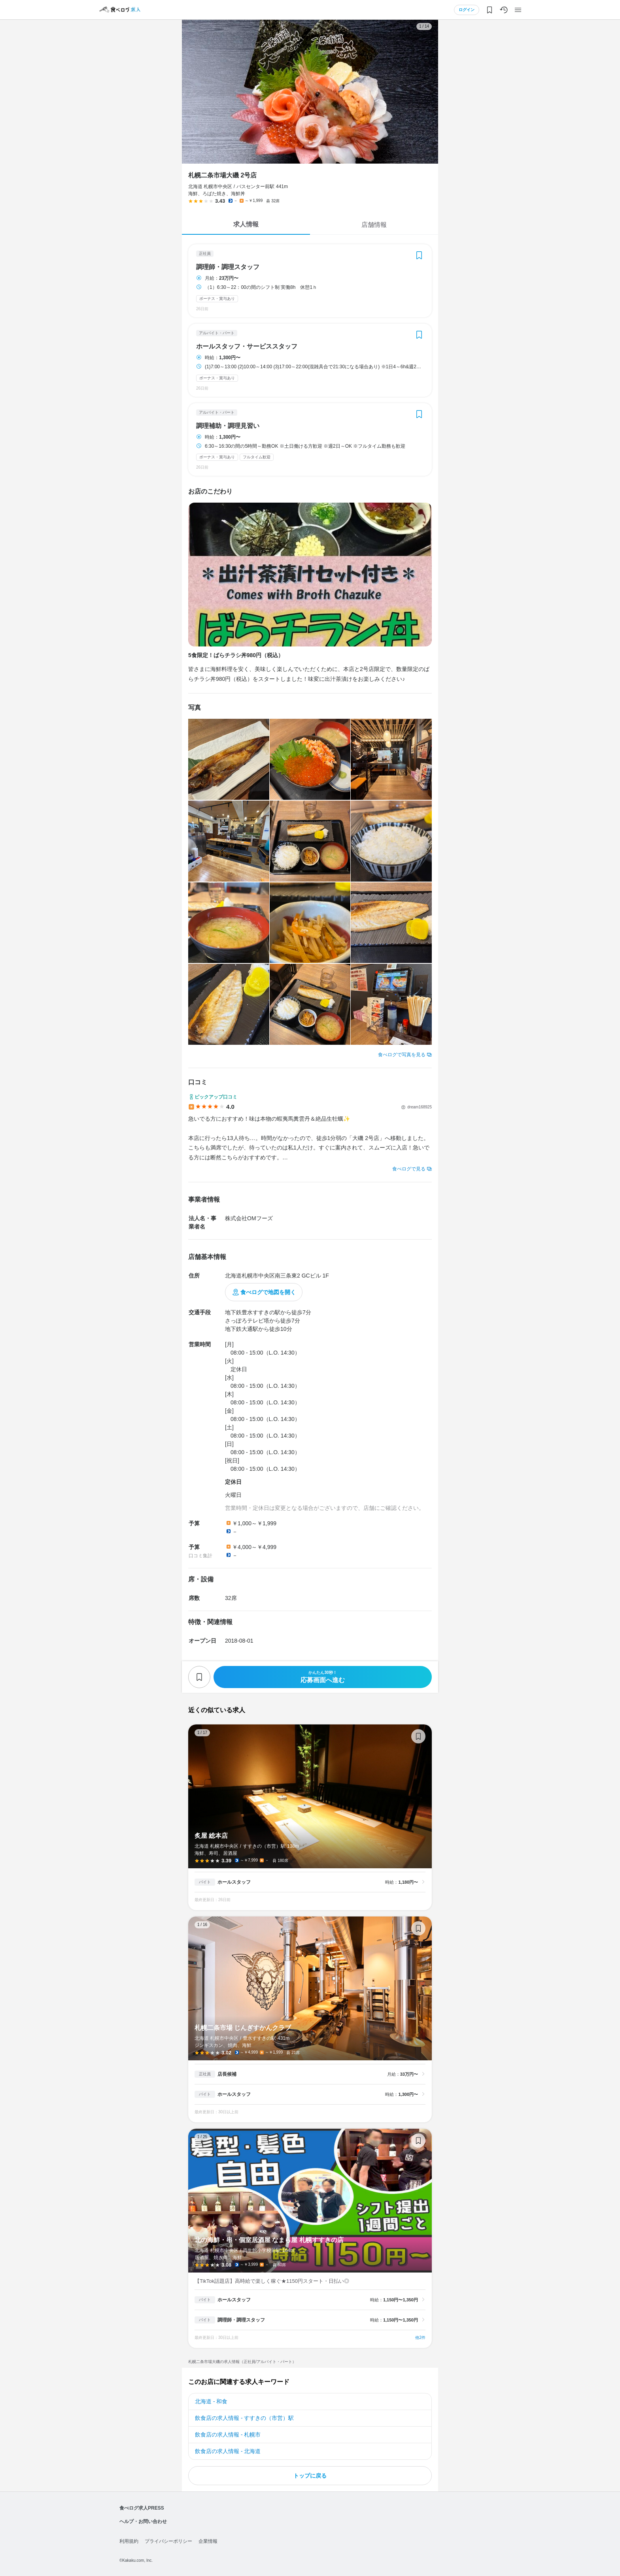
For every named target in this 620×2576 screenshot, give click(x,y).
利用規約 (128, 2541)
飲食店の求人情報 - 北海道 (228, 2451)
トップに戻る (310, 2475)
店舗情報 (374, 224)
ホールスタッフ (234, 1882)
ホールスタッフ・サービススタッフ (246, 346)
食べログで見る (408, 1169)
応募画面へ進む (322, 1676)
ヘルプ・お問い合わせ (143, 2521)
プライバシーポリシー (168, 2541)
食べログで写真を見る (401, 1054)
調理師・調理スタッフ (227, 267)
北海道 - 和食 (211, 2401)
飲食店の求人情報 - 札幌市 (228, 2434)
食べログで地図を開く (268, 1292)
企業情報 (207, 2541)
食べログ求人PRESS (141, 2508)
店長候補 (226, 2074)
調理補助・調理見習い (227, 426)
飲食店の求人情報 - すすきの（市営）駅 (244, 2418)
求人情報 (246, 224)
